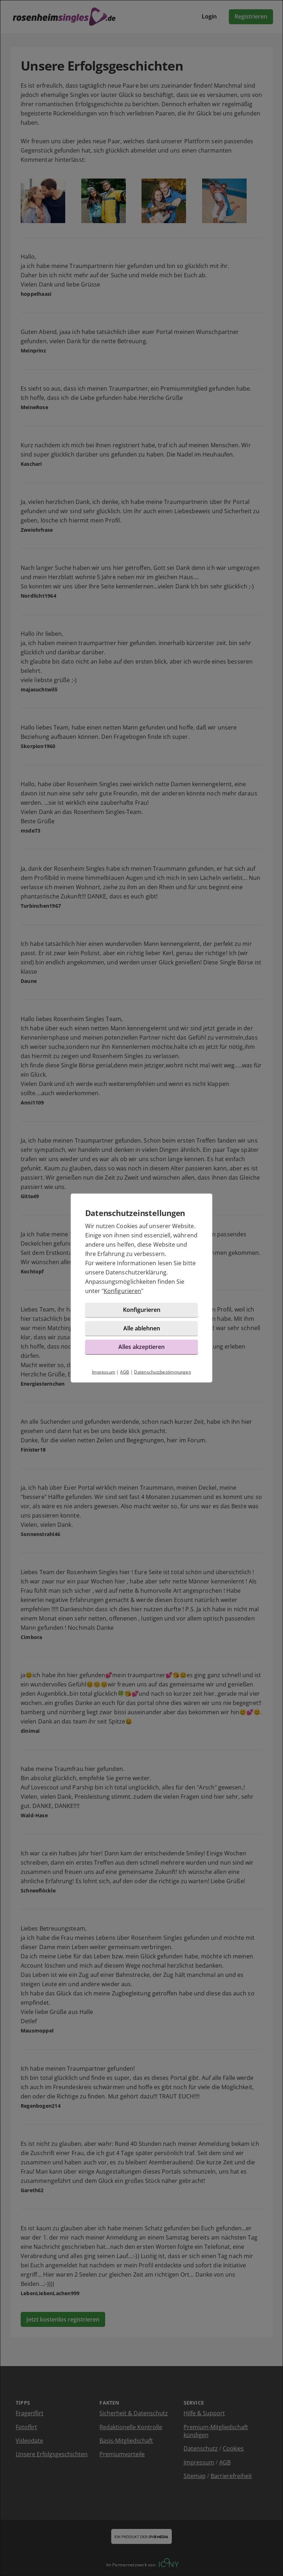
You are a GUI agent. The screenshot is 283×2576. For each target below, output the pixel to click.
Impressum (103, 1372)
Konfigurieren (122, 1291)
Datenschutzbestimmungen (162, 1372)
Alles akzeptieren (141, 1347)
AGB (124, 1372)
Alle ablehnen (141, 1328)
